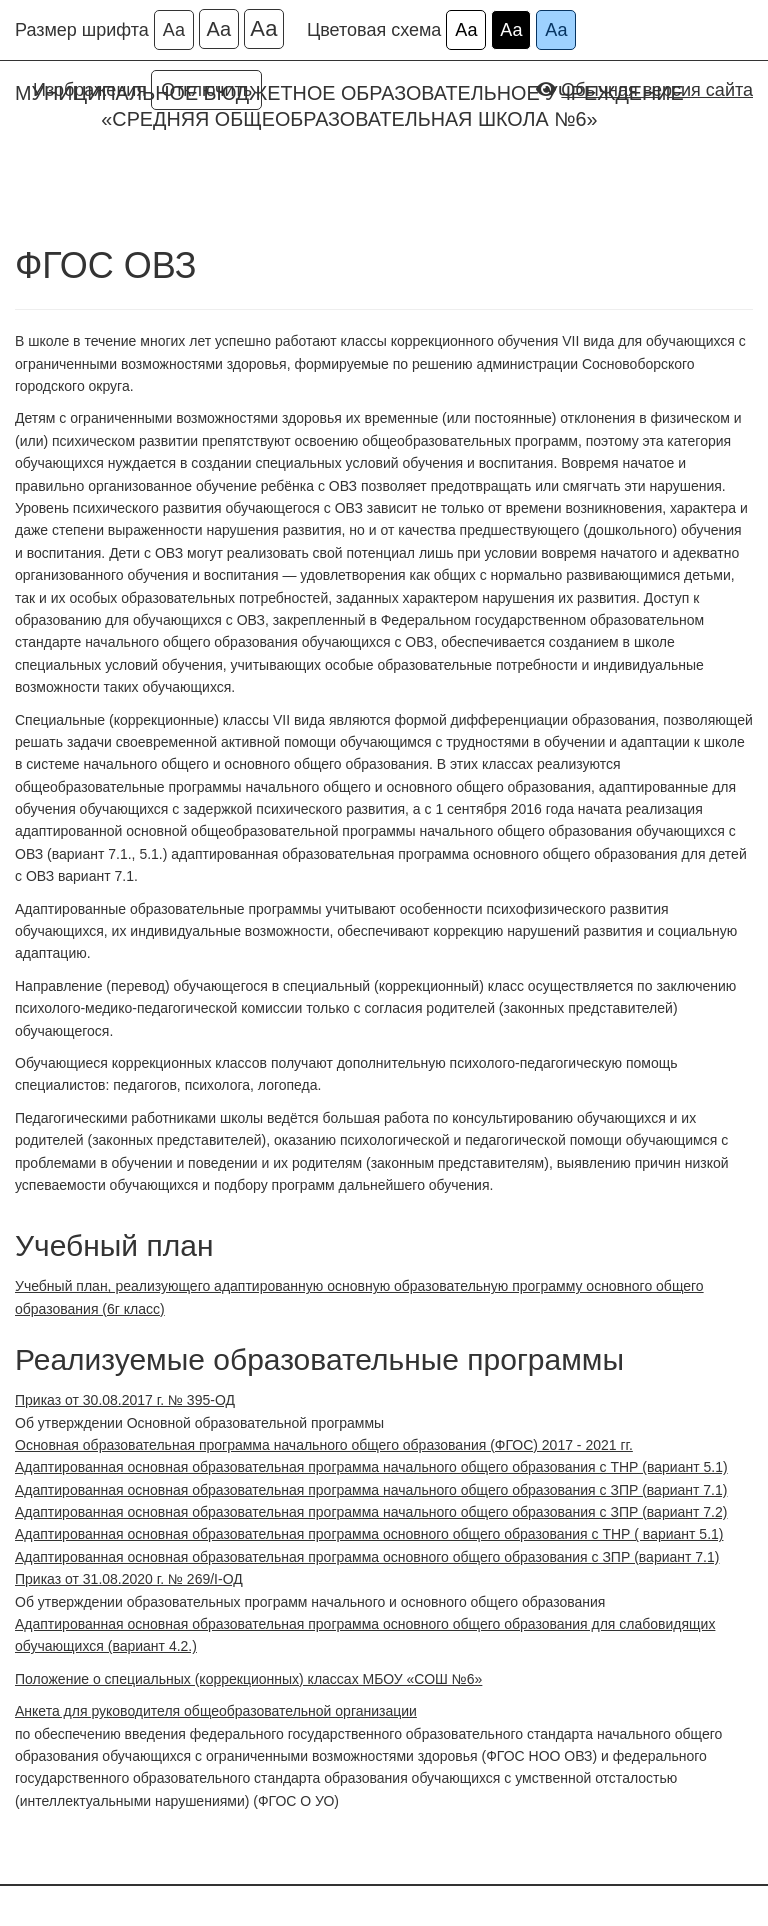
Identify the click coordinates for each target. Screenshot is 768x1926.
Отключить (206, 90)
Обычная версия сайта (657, 90)
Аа (174, 30)
